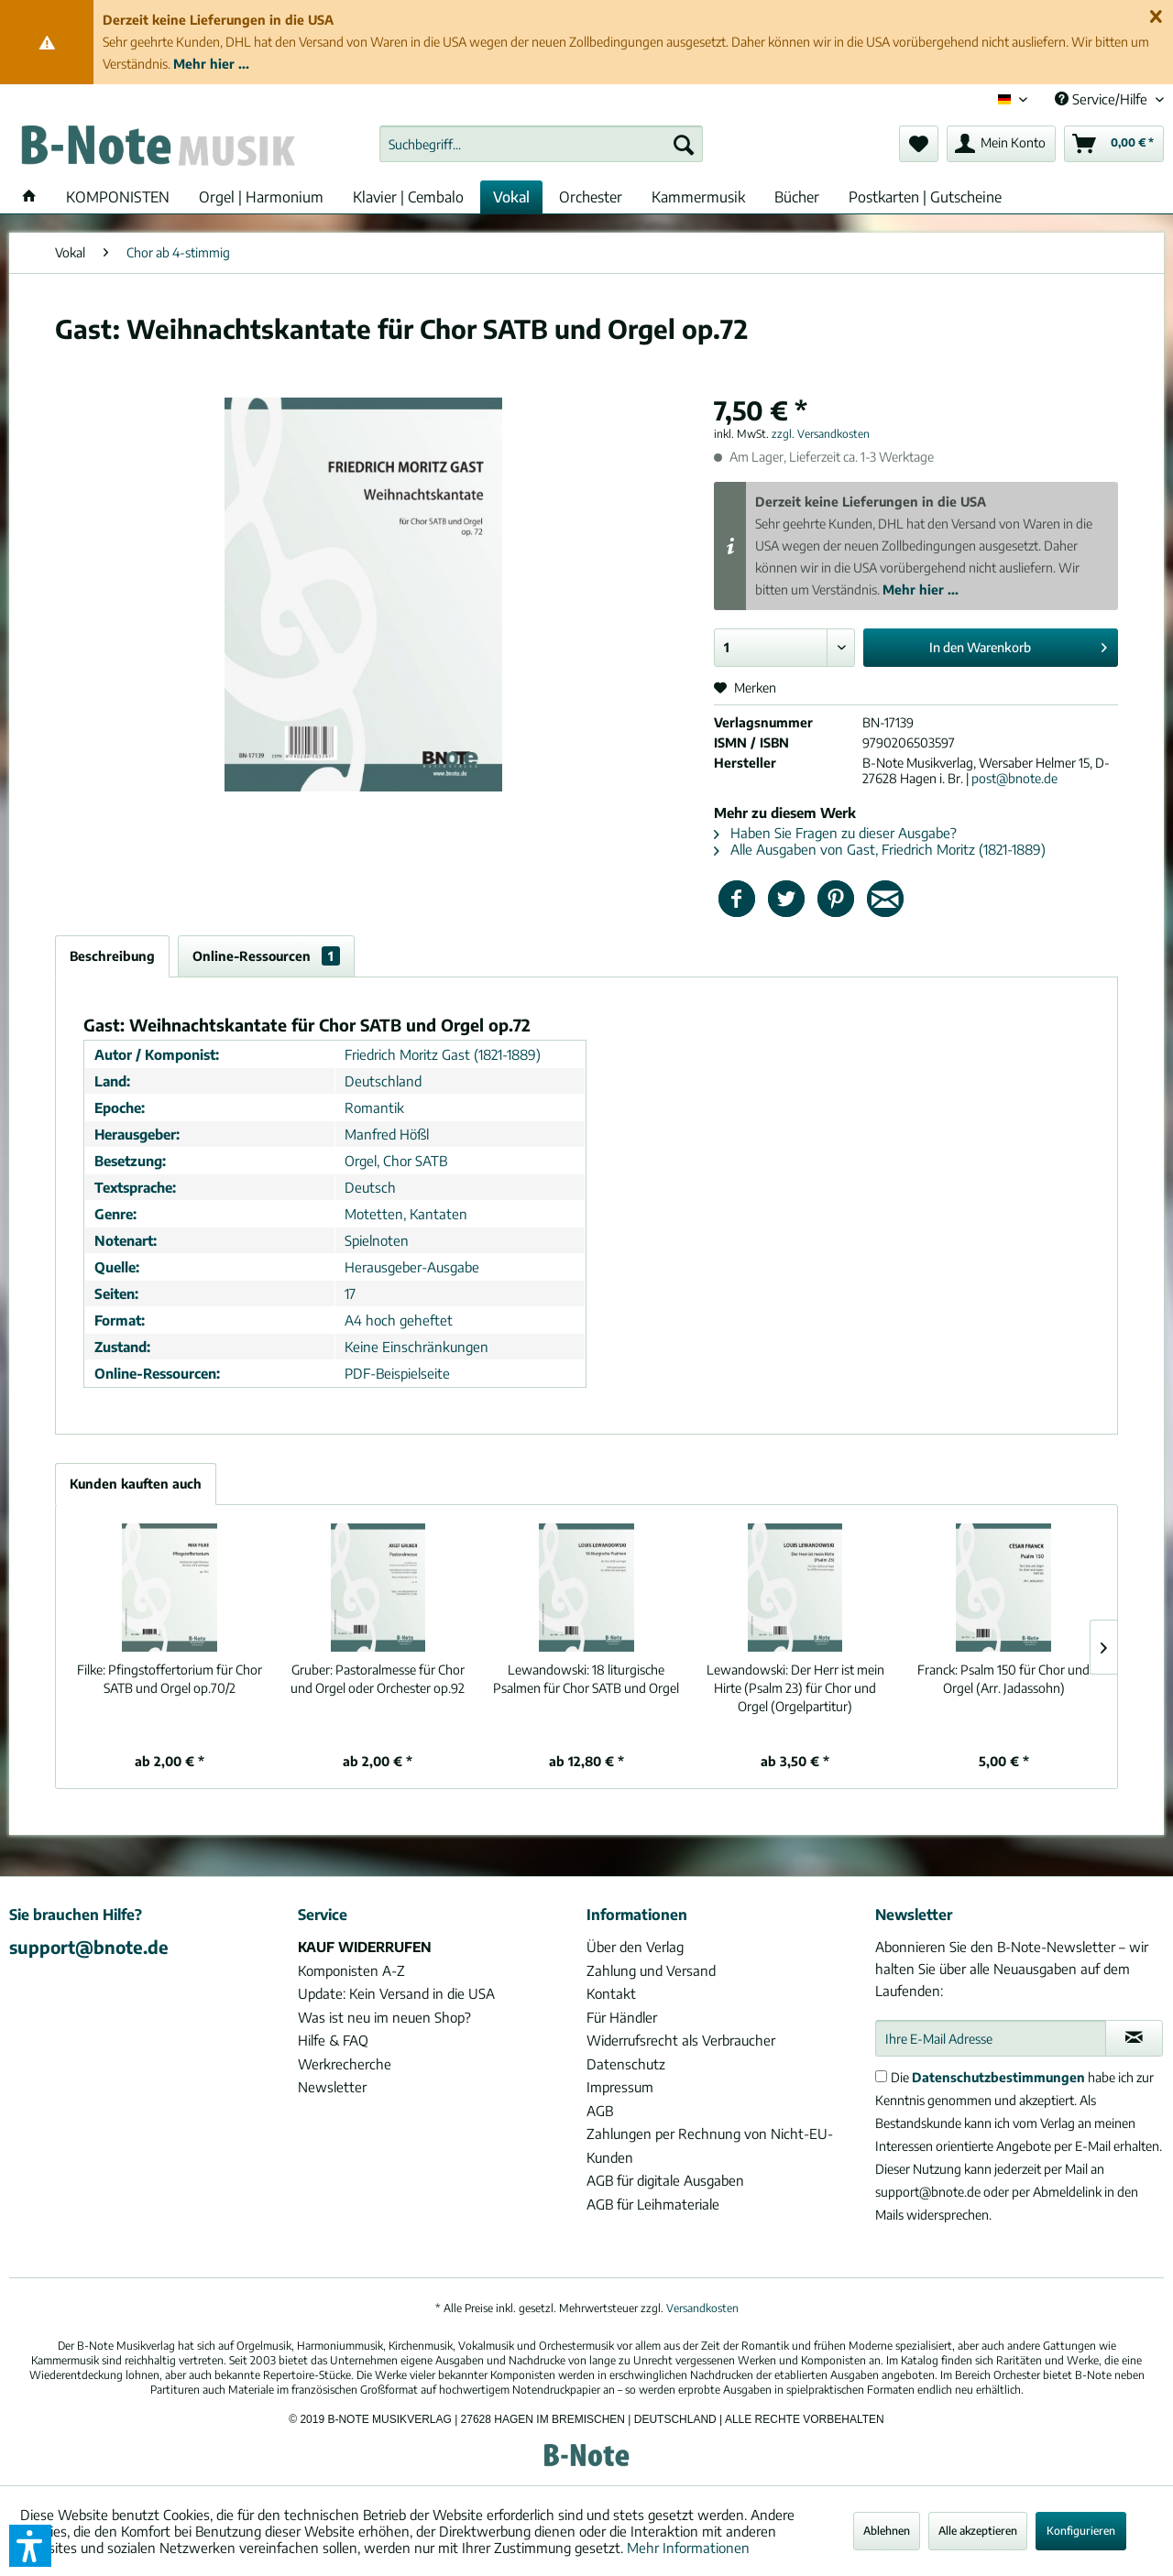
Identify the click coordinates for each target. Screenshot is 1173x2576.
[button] (30, 2546)
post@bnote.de (1014, 778)
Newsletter (332, 2087)
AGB (599, 2110)
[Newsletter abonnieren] (1134, 2038)
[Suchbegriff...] (541, 144)
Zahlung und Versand (651, 1970)
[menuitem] (541, 144)
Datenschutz (625, 2064)
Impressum (619, 2087)
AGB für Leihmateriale (652, 2204)
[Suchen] (683, 144)
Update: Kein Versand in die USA (396, 1993)
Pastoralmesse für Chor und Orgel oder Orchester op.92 (378, 1679)
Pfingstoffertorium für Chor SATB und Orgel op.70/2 (169, 1679)
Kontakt (611, 1993)
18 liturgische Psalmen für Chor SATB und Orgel (586, 1679)
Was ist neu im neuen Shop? (384, 2017)
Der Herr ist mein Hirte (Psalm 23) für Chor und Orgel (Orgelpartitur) (795, 1688)
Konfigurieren (1081, 2531)
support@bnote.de (89, 1947)
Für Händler (621, 2017)
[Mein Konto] (1001, 144)
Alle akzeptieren (977, 2531)
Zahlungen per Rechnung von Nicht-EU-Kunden (709, 2145)
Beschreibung (112, 956)
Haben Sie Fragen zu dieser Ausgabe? (835, 832)
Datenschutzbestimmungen (998, 2077)
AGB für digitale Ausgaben (665, 2180)
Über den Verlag (635, 1946)
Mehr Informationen (688, 2547)
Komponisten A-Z (351, 1970)
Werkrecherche (344, 2064)
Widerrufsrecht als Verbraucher (680, 2040)
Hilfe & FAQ (333, 2040)
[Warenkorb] (1114, 144)
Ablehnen (886, 2531)
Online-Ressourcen (266, 956)
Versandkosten (702, 2308)
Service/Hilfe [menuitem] (1103, 99)
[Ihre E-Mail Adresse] (990, 2038)
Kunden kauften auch (136, 1483)
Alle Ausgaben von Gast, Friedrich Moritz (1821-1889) (880, 849)
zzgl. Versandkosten (821, 434)
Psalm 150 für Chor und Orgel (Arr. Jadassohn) (1003, 1679)
